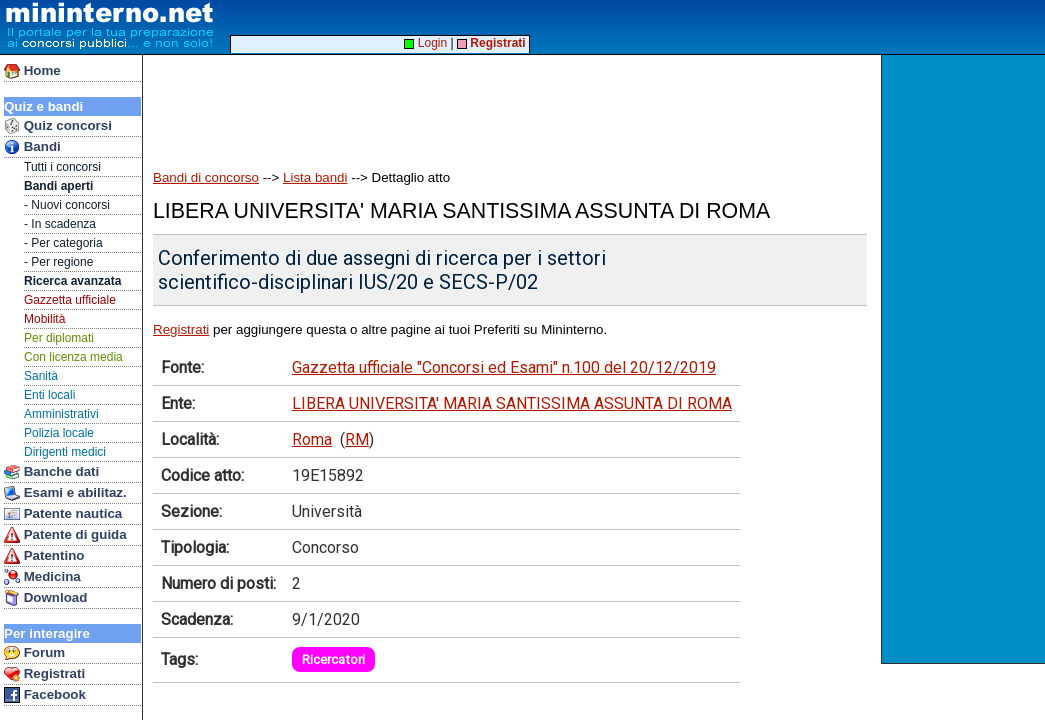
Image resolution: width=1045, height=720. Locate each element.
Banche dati (51, 472)
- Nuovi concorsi (67, 205)
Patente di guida (65, 535)
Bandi (32, 147)
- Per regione (58, 262)
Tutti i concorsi (62, 167)
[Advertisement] (965, 359)
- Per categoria (63, 243)
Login (425, 43)
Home (32, 71)
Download (45, 598)
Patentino (44, 556)
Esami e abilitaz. (65, 493)
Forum (34, 653)
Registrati (44, 674)
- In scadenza (60, 224)
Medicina (42, 577)
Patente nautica (63, 514)
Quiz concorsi (58, 126)
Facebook (45, 695)
